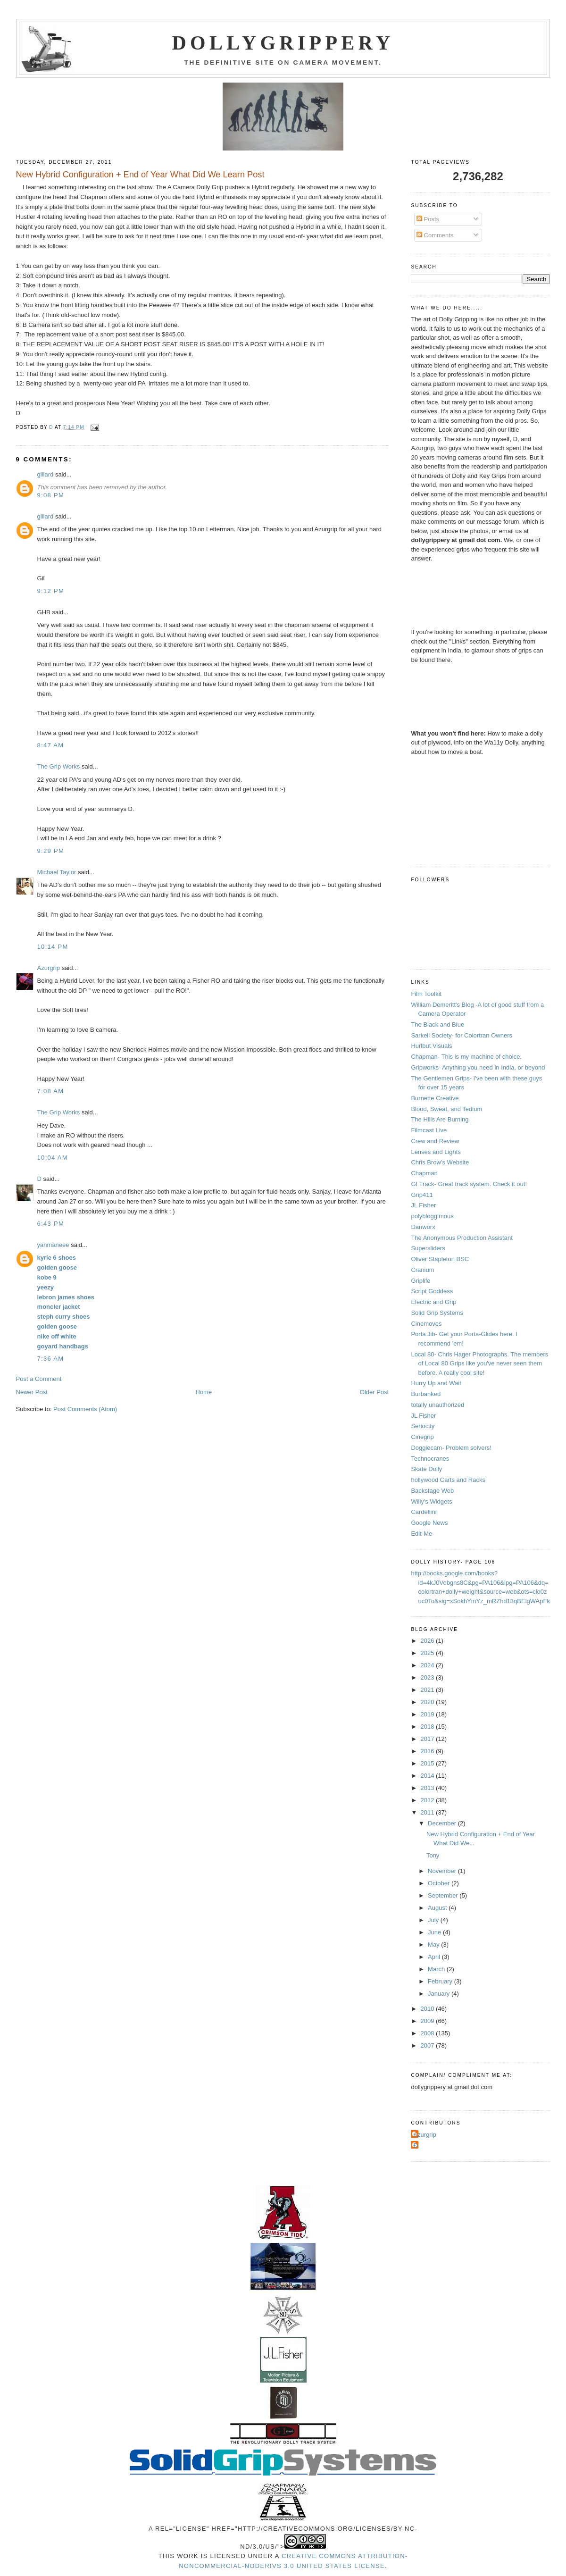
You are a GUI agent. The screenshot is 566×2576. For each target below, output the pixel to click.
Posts (427, 219)
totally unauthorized (437, 1404)
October (439, 1883)
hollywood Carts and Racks (448, 1479)
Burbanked (426, 1393)
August (438, 1907)
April (435, 1956)
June (435, 1932)
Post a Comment (39, 1378)
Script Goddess (432, 1291)
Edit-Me (421, 1533)
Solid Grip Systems (437, 1312)
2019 (428, 1714)
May (434, 1944)
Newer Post (32, 1392)
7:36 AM (50, 1358)
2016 (428, 1751)
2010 (428, 2008)
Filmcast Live (429, 1130)
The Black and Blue (437, 1024)
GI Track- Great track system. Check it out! (469, 1184)
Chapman (424, 1173)
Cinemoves (426, 1323)
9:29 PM (51, 850)
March (437, 1969)
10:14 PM (52, 946)
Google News (429, 1522)
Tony (432, 1855)
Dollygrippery (283, 43)
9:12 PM (51, 590)
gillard (45, 474)
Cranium (422, 1269)
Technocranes (430, 1458)
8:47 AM (50, 745)
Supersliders (428, 1248)
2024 (428, 1665)
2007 (428, 2045)
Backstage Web (432, 1490)
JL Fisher (423, 1205)
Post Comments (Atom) (85, 1409)
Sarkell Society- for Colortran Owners (461, 1035)
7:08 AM (50, 1091)
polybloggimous (432, 1216)
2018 (428, 1726)
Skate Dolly (426, 1468)
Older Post (374, 1392)
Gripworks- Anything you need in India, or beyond (478, 1067)
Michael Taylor (56, 872)
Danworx (423, 1226)
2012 (428, 1800)
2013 (428, 1787)
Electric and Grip (433, 1301)
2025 (428, 1652)
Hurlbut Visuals (431, 1045)
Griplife (420, 1280)
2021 (428, 1689)
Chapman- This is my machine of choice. (466, 1056)
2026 (428, 1640)
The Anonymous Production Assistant (461, 1237)
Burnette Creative (434, 1098)
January (439, 1993)
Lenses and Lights (436, 1151)
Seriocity (422, 1426)
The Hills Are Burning (439, 1119)
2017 (428, 1738)
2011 (428, 1812)
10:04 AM (52, 1157)
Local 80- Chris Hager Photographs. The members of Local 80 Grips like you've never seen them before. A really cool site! (479, 1363)
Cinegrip (422, 1436)
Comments (434, 235)
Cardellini (423, 1511)
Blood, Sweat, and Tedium (446, 1108)
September (443, 1895)
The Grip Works (58, 766)
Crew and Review (435, 1141)
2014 (428, 1775)
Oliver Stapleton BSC (440, 1259)
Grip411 (422, 1194)
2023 (428, 1677)
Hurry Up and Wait (436, 1383)
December (443, 1823)
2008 (428, 2033)
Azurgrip (48, 967)
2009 (428, 2020)
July (434, 1920)
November (443, 1870)
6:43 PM (51, 1223)
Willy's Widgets (431, 1501)
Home (203, 1392)
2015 (428, 1763)
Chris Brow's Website (440, 1162)
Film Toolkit (426, 993)
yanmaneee (53, 1244)
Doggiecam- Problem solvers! (451, 1447)
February (441, 1981)
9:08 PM (51, 495)
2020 (428, 1702)
